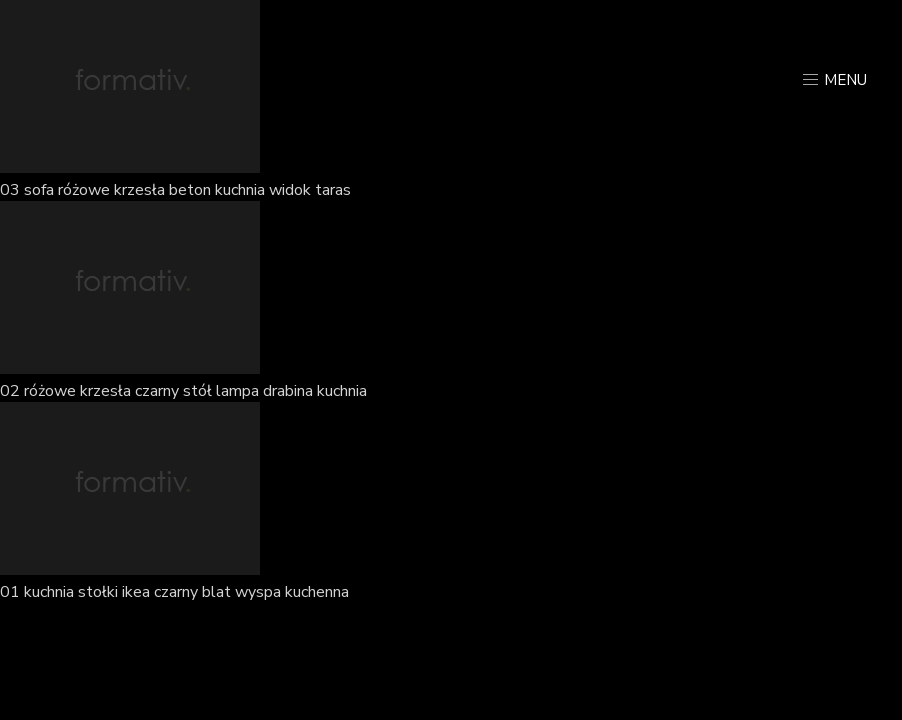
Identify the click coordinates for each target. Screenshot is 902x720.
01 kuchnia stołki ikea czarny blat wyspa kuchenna (174, 592)
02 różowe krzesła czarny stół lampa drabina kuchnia (183, 391)
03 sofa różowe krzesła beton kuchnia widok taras (175, 190)
